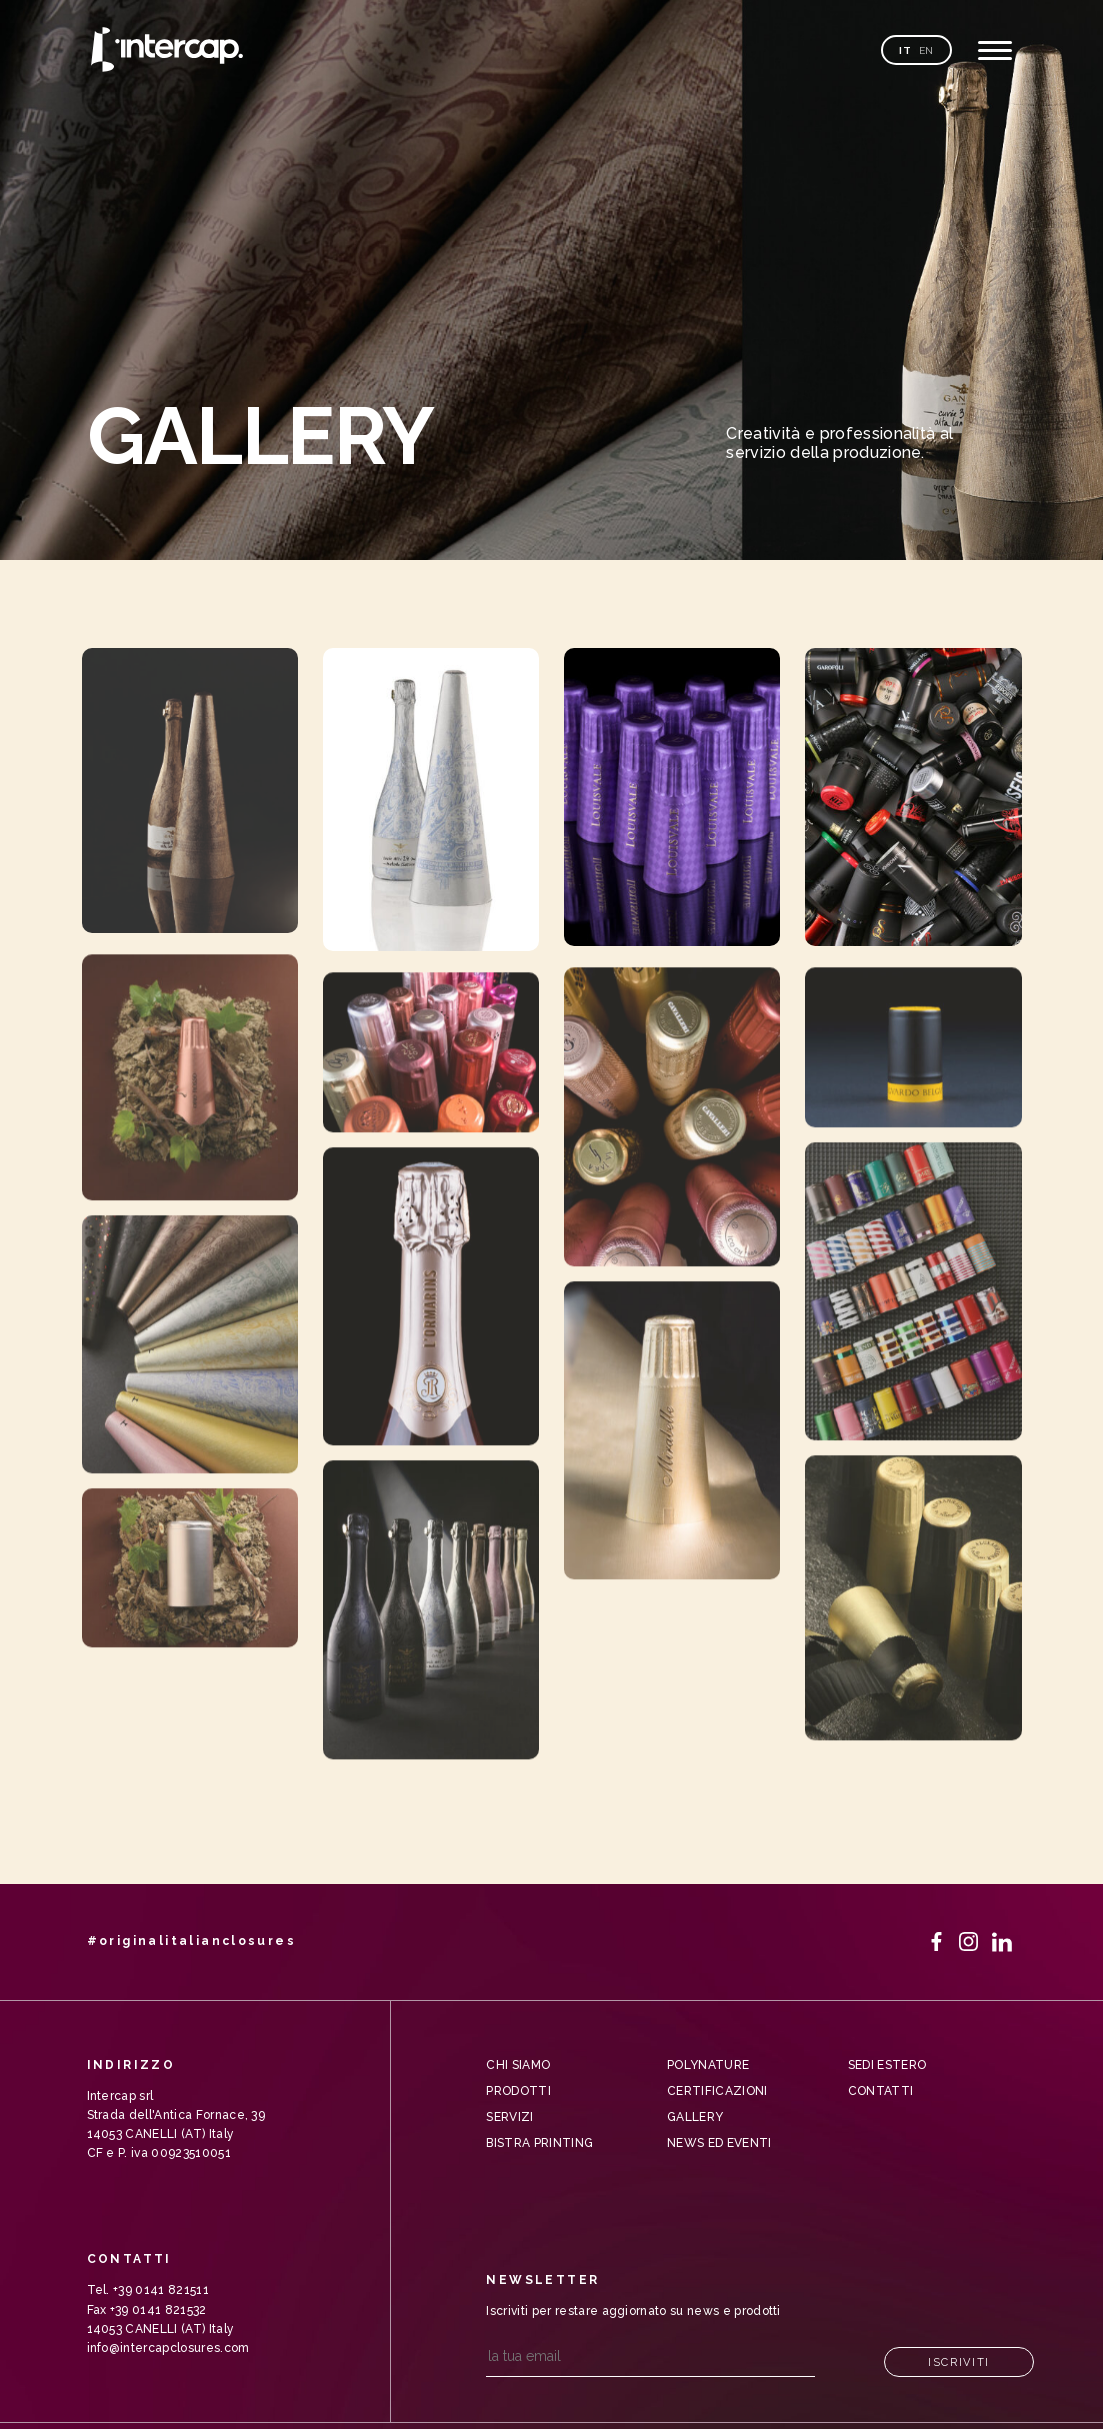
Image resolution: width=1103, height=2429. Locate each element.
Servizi (509, 2117)
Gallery (695, 2117)
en (926, 50)
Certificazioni (717, 2091)
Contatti (881, 2091)
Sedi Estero (887, 2065)
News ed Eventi (719, 2143)
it (905, 50)
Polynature (708, 2065)
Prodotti (518, 2091)
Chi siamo (518, 2065)
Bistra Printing (539, 2143)
